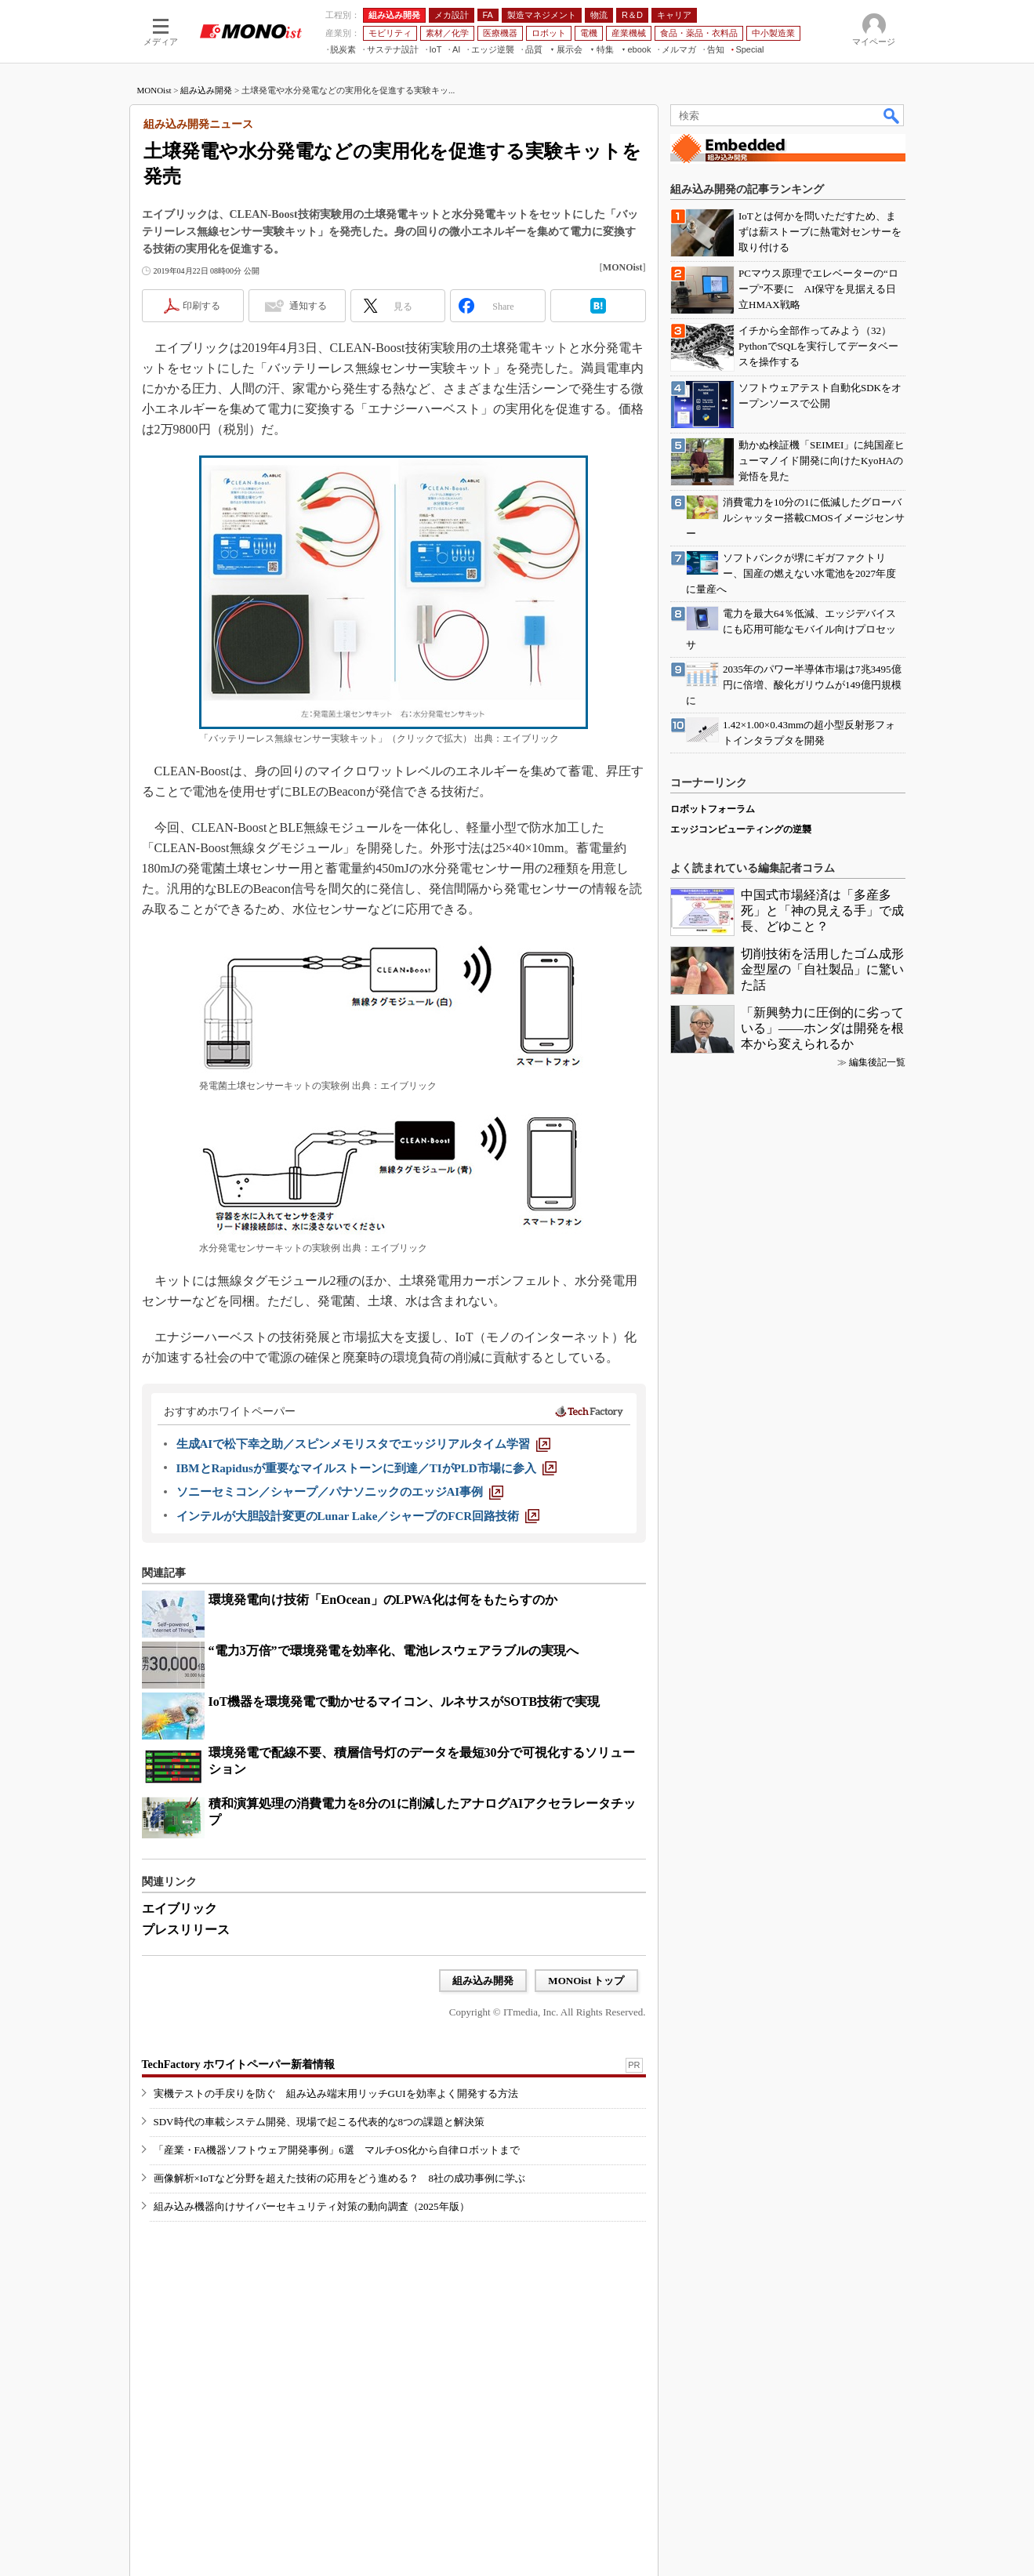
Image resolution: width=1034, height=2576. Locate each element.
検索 (892, 115)
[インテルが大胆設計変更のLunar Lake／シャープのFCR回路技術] (358, 1516)
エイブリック (179, 1908)
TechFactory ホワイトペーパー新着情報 (238, 2064)
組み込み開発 (206, 90)
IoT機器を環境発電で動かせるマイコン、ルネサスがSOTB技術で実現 (404, 1701)
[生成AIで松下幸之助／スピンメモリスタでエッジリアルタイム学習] (363, 1444)
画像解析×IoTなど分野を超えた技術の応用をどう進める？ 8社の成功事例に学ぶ (340, 2178)
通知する (308, 305)
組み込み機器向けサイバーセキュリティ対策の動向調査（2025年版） (312, 2206)
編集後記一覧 (877, 1062)
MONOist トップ (586, 1980)
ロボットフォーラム (712, 809)
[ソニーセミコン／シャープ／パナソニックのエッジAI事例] (340, 1492)
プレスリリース (186, 1929)
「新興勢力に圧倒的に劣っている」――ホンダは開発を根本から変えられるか (822, 1028)
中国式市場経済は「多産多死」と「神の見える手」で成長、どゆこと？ (822, 910)
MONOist (154, 90)
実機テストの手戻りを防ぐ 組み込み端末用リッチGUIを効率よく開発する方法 (336, 2093)
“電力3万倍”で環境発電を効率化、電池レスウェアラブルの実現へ (394, 1650)
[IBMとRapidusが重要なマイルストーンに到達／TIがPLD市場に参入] (366, 1468)
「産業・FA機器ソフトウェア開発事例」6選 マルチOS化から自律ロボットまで (337, 2150)
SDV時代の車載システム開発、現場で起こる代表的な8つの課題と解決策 (319, 2122)
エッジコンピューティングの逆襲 (740, 829)
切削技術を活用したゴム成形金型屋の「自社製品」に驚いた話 (822, 969)
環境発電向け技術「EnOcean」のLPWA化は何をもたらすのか (383, 1599)
